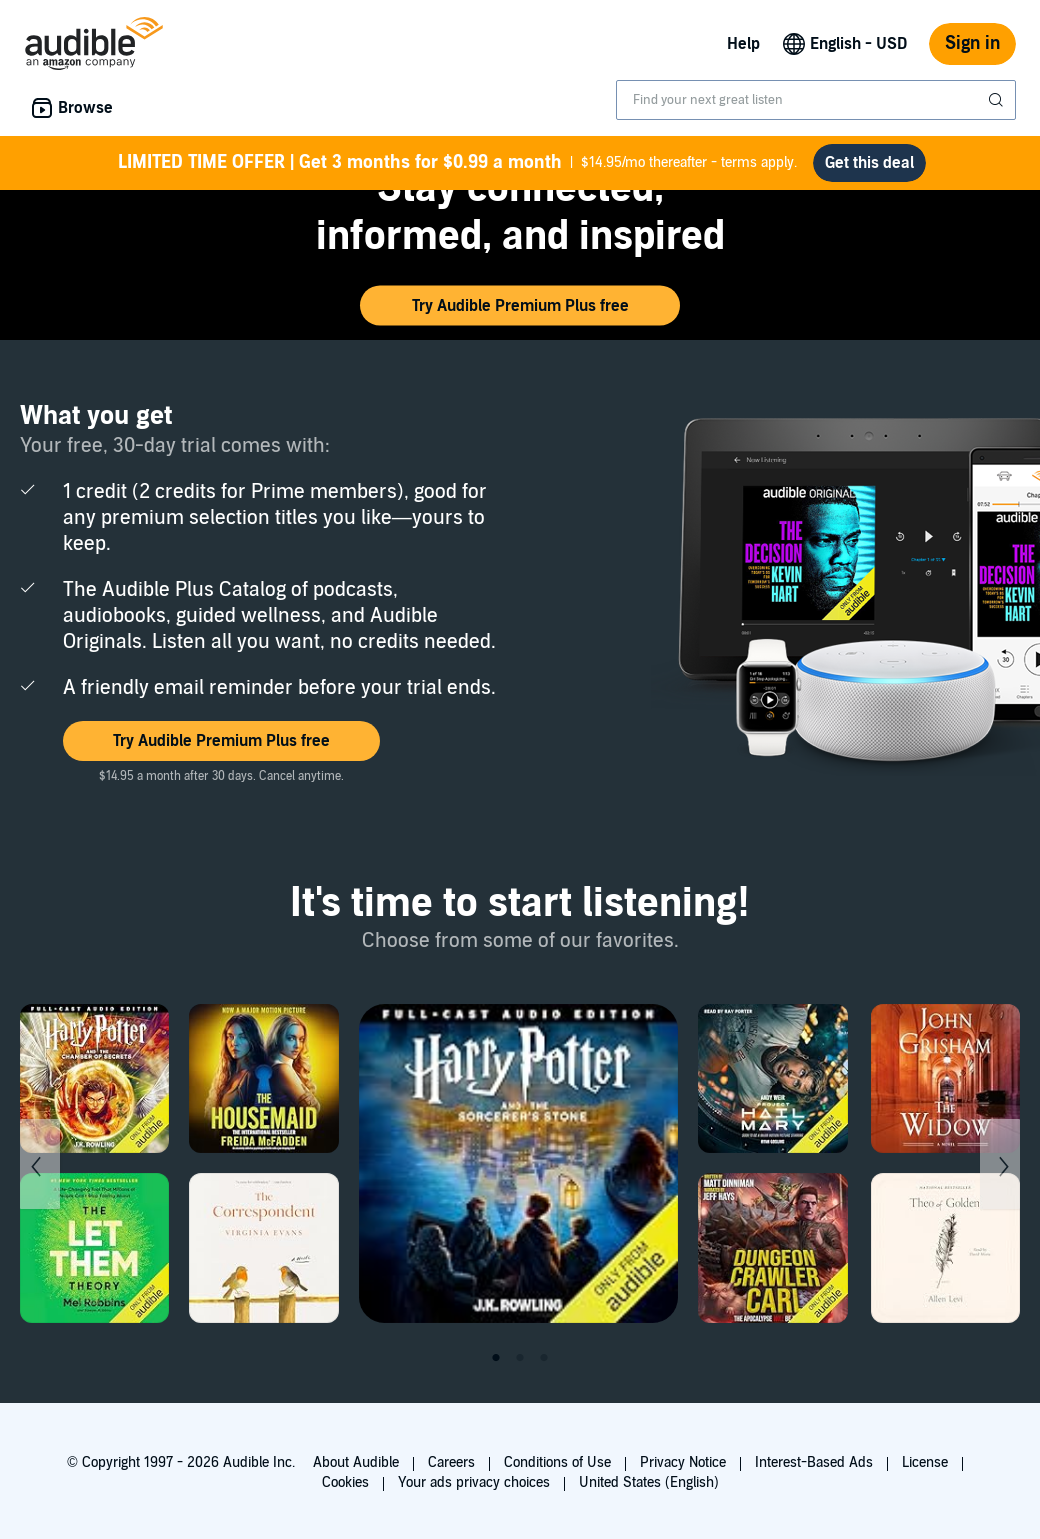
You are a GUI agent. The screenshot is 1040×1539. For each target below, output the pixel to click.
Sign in (972, 43)
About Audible (356, 1462)
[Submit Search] (998, 100)
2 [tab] (520, 1358)
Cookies (345, 1482)
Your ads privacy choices (474, 1482)
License (925, 1462)
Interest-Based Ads (814, 1462)
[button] (520, 306)
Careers (451, 1462)
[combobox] (816, 100)
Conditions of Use (557, 1462)
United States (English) (649, 1482)
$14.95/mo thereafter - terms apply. (457, 163)
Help (743, 44)
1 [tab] (496, 1358)
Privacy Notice (683, 1462)
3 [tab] (544, 1358)
